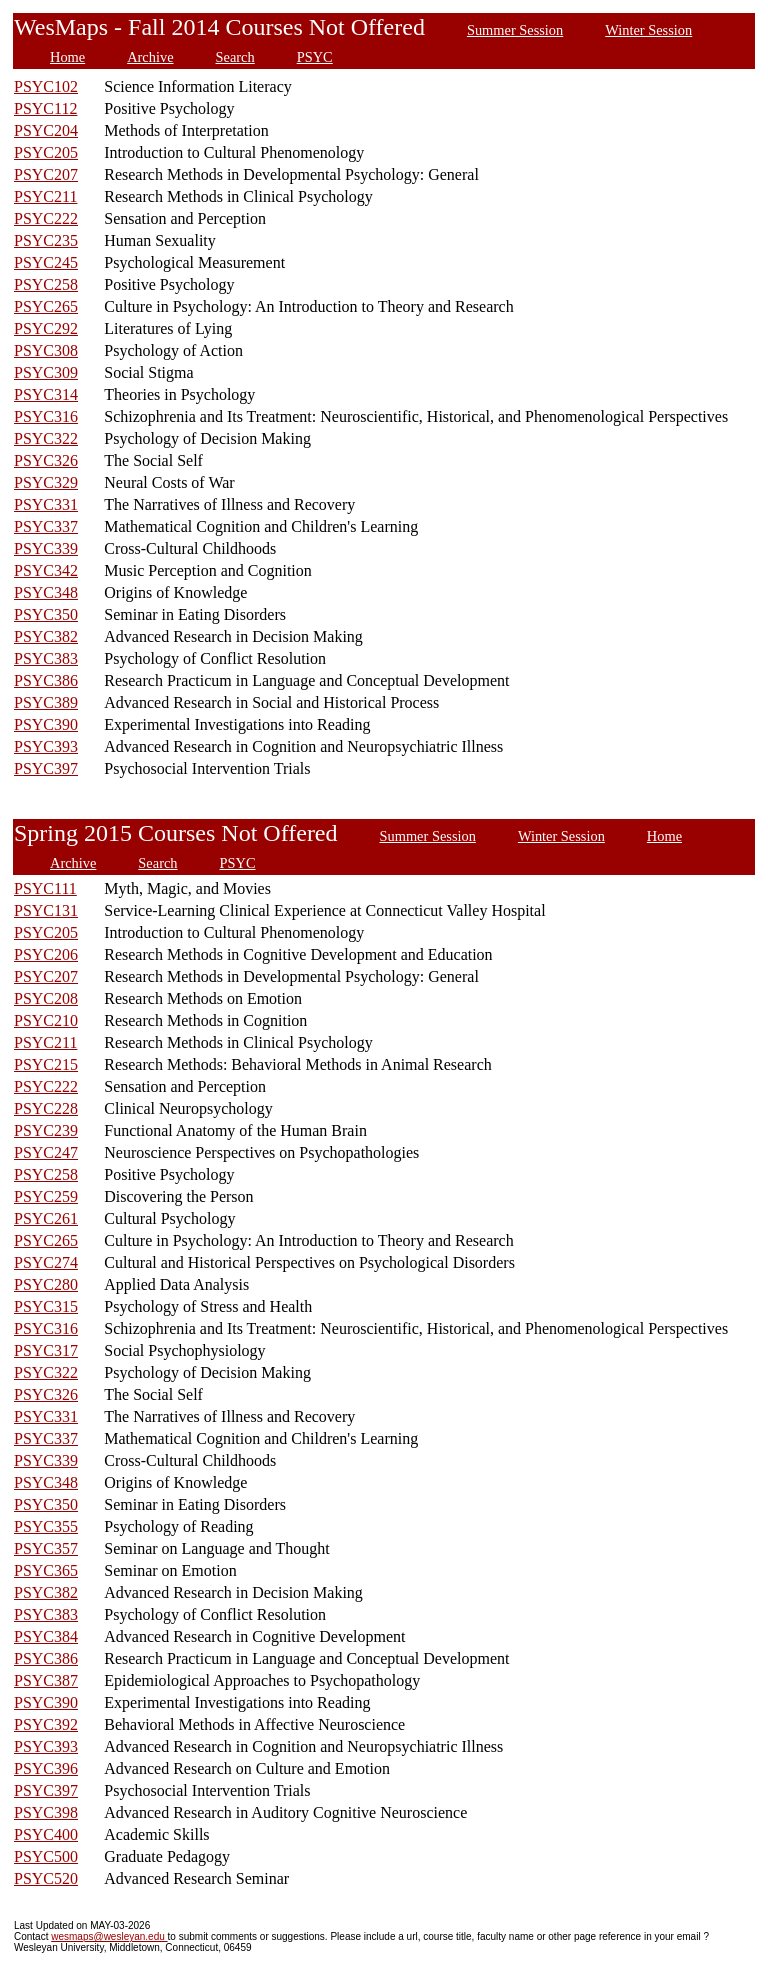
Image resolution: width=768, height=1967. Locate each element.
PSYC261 (46, 1218)
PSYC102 (46, 86)
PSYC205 (46, 152)
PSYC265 (46, 306)
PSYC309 (46, 372)
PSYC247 (46, 1152)
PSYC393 (46, 746)
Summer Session (515, 30)
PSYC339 (46, 548)
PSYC (315, 57)
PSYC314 (46, 394)
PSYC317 (46, 1350)
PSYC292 (46, 328)
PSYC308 (46, 350)
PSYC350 (46, 614)
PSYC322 (46, 438)
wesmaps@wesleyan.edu (109, 1936)
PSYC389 (46, 702)
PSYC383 (46, 658)
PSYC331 (46, 504)
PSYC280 (46, 1284)
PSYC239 (46, 1130)
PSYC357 (46, 1548)
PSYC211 (45, 196)
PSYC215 (46, 1064)
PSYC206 (46, 954)
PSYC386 (46, 680)
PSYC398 (46, 1812)
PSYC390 (46, 724)
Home (67, 57)
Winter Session (648, 30)
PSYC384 (46, 1636)
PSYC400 (46, 1834)
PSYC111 (45, 888)
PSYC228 (46, 1108)
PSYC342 (46, 570)
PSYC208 (46, 998)
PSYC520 (46, 1878)
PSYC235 (46, 240)
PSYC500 (46, 1856)
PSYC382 (46, 636)
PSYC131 (46, 910)
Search (235, 57)
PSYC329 (46, 482)
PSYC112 (45, 108)
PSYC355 (46, 1526)
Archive (150, 57)
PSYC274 (46, 1262)
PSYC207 (46, 174)
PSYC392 (46, 1724)
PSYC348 (46, 592)
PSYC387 (46, 1680)
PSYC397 (46, 768)
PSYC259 (46, 1196)
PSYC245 (46, 262)
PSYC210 (46, 1020)
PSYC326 (46, 460)
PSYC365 (46, 1570)
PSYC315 (46, 1306)
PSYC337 (46, 526)
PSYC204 (46, 130)
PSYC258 (46, 284)
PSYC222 (46, 218)
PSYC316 (46, 416)
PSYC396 (46, 1768)
